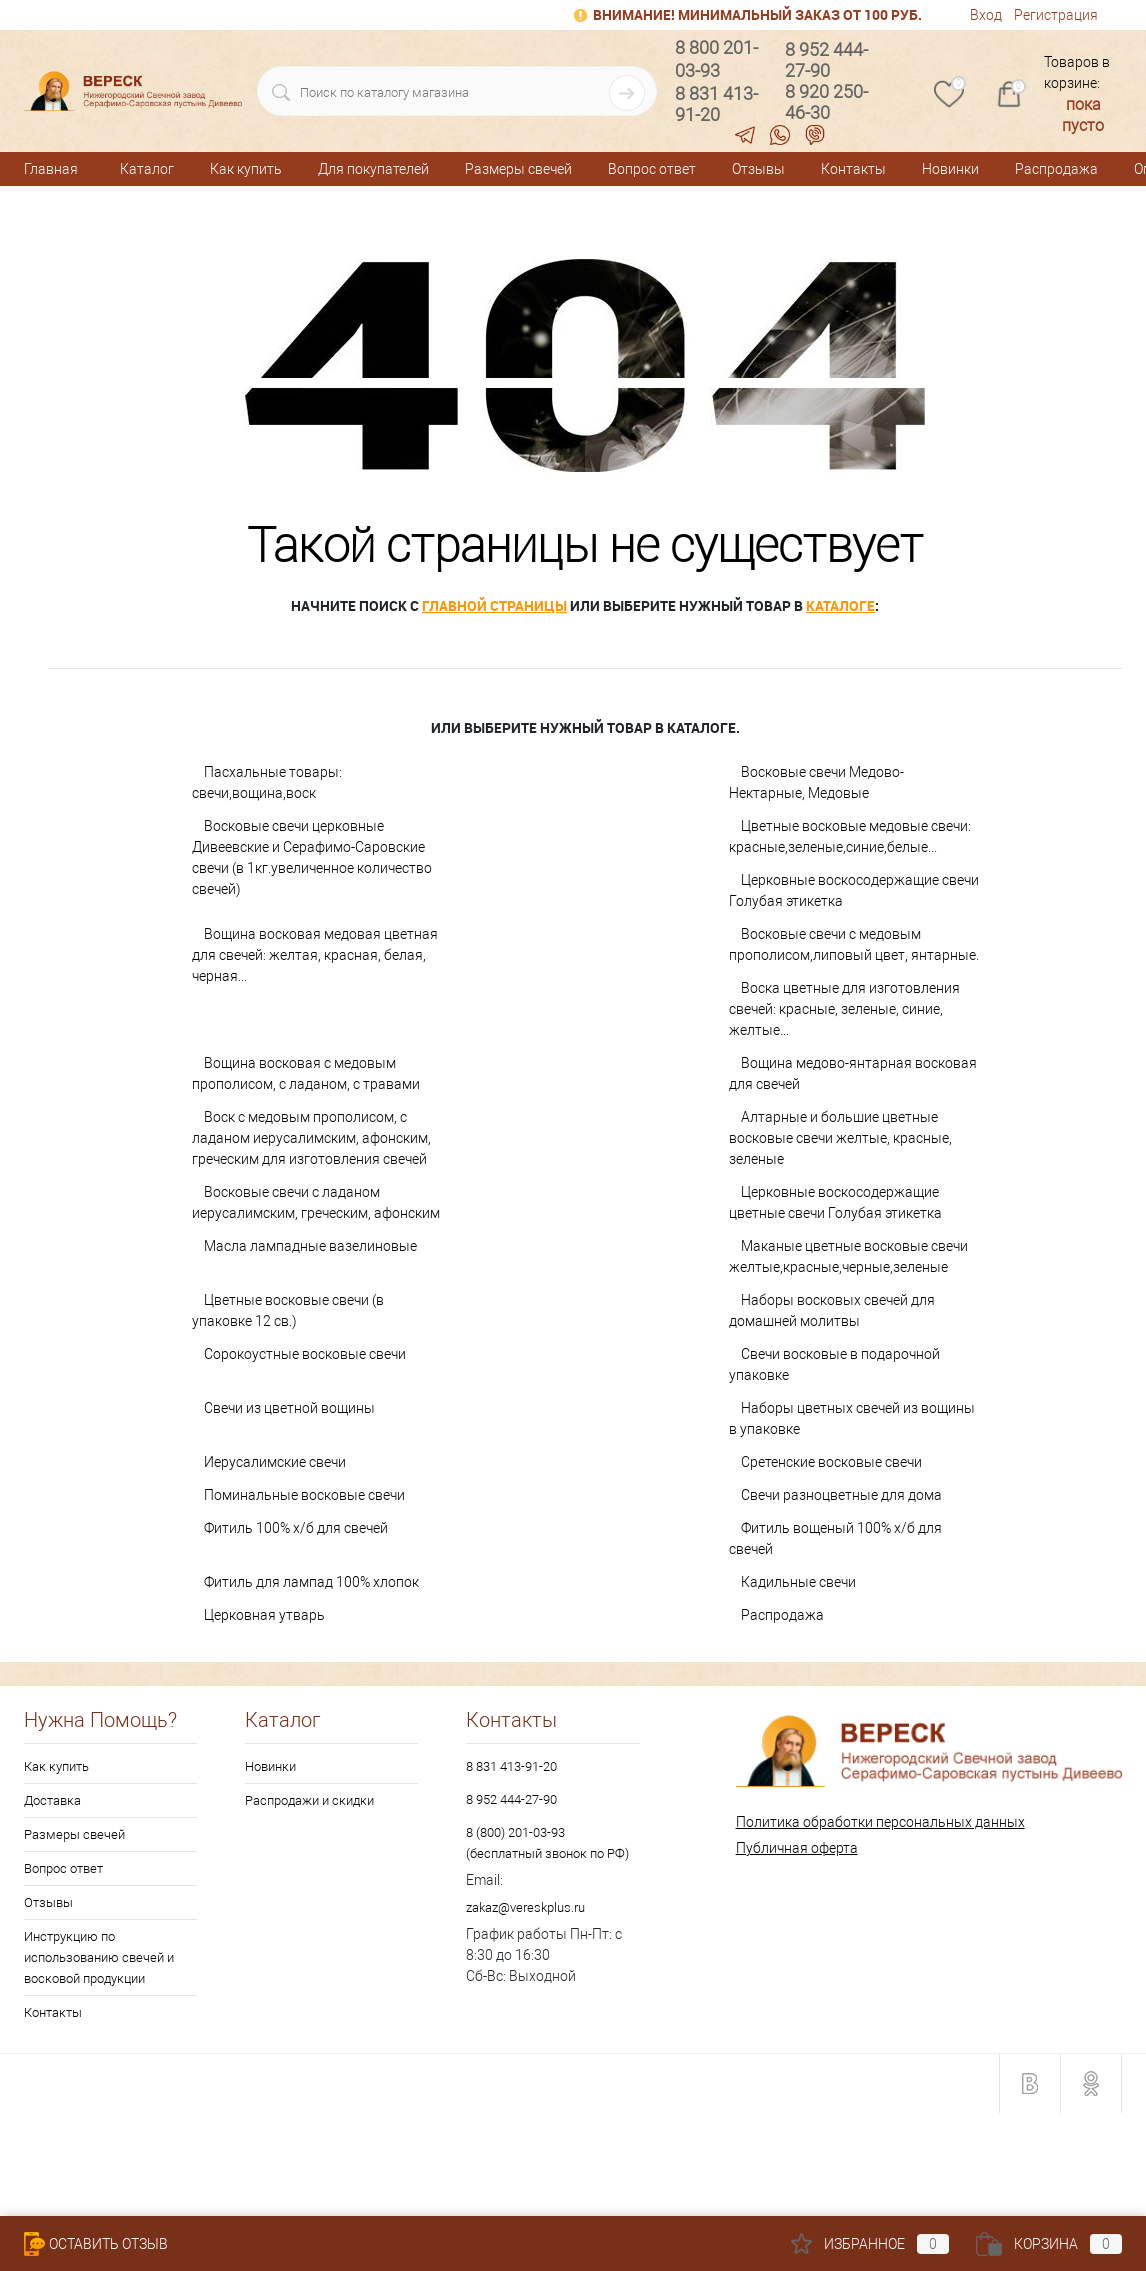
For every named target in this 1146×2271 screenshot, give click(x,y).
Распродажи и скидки (309, 1800)
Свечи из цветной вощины (289, 1408)
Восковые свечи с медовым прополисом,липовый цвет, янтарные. (854, 944)
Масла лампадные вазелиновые (310, 1246)
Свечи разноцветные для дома (841, 1495)
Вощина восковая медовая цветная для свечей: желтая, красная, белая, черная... (315, 955)
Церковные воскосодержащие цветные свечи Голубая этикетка (835, 1202)
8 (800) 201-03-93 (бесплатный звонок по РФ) (547, 1843)
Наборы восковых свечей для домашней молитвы (832, 1310)
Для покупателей (373, 169)
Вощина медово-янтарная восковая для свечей (853, 1073)
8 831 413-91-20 (511, 1766)
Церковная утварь (264, 1615)
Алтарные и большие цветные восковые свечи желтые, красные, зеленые (840, 1138)
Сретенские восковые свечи (831, 1462)
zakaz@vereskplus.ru (525, 1907)
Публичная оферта (797, 1848)
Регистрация (1056, 15)
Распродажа (1056, 169)
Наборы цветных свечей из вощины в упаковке (852, 1418)
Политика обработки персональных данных (880, 1822)
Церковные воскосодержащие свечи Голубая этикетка (854, 890)
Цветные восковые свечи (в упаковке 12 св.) (288, 1310)
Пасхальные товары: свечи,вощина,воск (267, 782)
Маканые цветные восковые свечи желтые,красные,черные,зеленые (848, 1256)
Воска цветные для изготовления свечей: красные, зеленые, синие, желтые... (844, 1009)
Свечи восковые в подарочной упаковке (834, 1364)
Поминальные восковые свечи (304, 1495)
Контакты (853, 169)
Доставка (52, 1800)
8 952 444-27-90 (511, 1799)
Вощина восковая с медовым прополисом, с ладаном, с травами (306, 1073)
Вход (986, 15)
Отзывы (758, 169)
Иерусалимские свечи (275, 1462)
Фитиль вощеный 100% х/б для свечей (835, 1538)
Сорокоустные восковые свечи (305, 1354)
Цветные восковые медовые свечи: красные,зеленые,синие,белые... (850, 836)
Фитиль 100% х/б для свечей (296, 1528)
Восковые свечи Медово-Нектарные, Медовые (816, 782)
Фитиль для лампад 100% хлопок (311, 1582)
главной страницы (494, 605)
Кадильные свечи (798, 1582)
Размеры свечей (518, 169)
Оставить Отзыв (96, 2244)
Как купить (246, 169)
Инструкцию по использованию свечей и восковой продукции (99, 1957)
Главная (51, 169)
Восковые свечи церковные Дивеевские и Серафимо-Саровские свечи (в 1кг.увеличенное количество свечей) (312, 857)
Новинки (950, 169)
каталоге (840, 605)
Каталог (147, 169)
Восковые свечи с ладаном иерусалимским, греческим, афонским (316, 1202)
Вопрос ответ (652, 169)
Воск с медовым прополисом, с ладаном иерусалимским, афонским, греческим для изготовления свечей (311, 1138)
